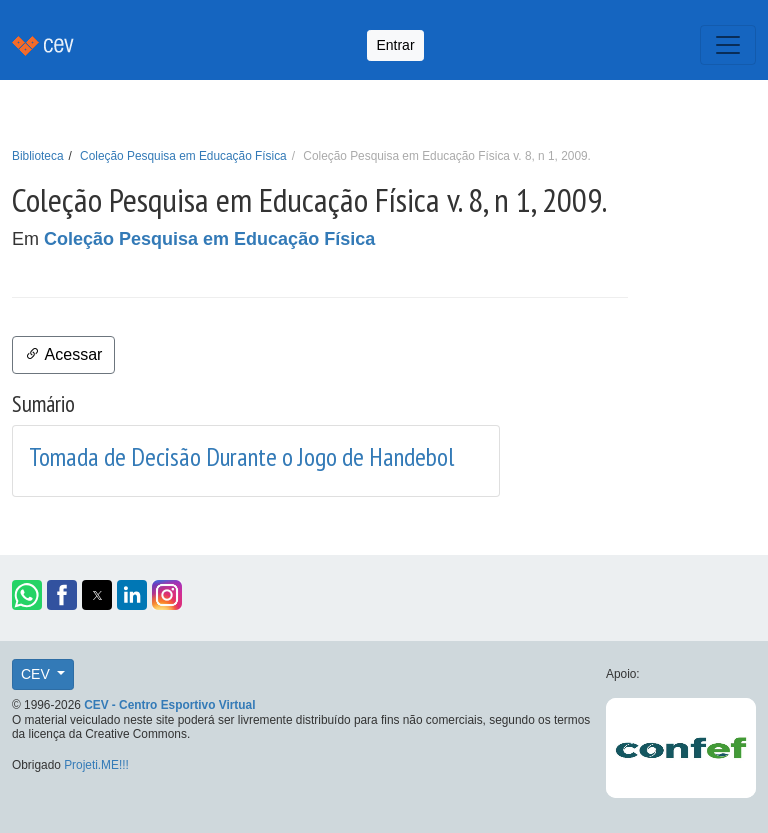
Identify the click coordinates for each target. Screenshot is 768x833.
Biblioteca (38, 156)
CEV (37, 674)
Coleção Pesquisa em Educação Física (183, 156)
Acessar (63, 354)
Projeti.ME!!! (96, 765)
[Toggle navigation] (728, 45)
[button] (27, 595)
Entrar (395, 45)
